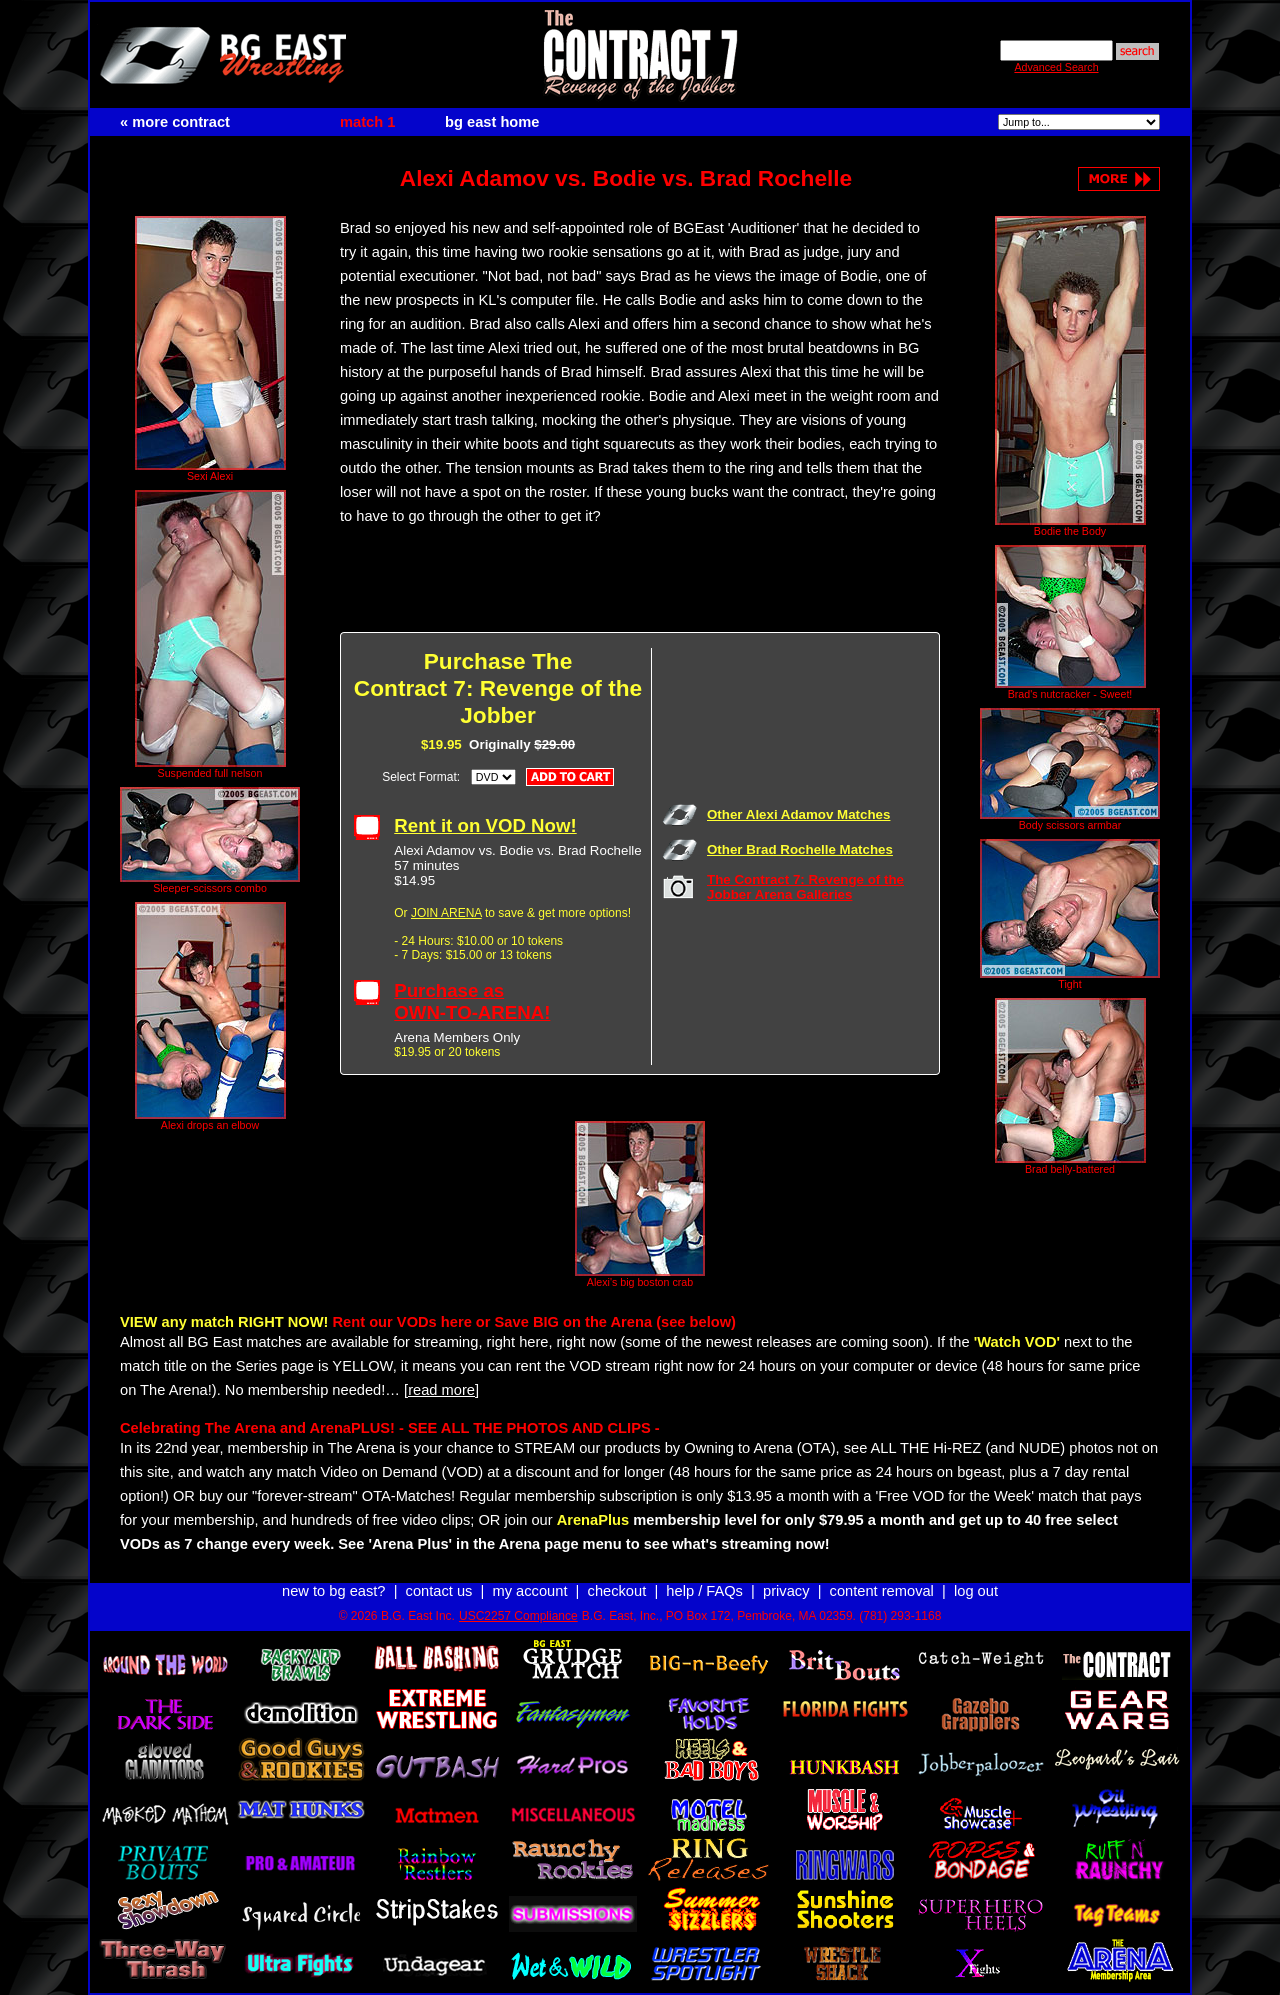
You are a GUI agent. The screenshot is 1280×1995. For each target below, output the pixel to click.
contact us (439, 1591)
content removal (882, 1591)
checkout (617, 1591)
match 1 (367, 122)
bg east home (492, 122)
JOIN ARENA (446, 913)
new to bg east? (333, 1591)
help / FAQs (704, 1591)
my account (530, 1591)
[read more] (441, 1390)
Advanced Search (1056, 67)
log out (976, 1591)
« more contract (175, 122)
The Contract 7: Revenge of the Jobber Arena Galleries (805, 887)
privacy (786, 1591)
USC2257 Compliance (518, 1616)
